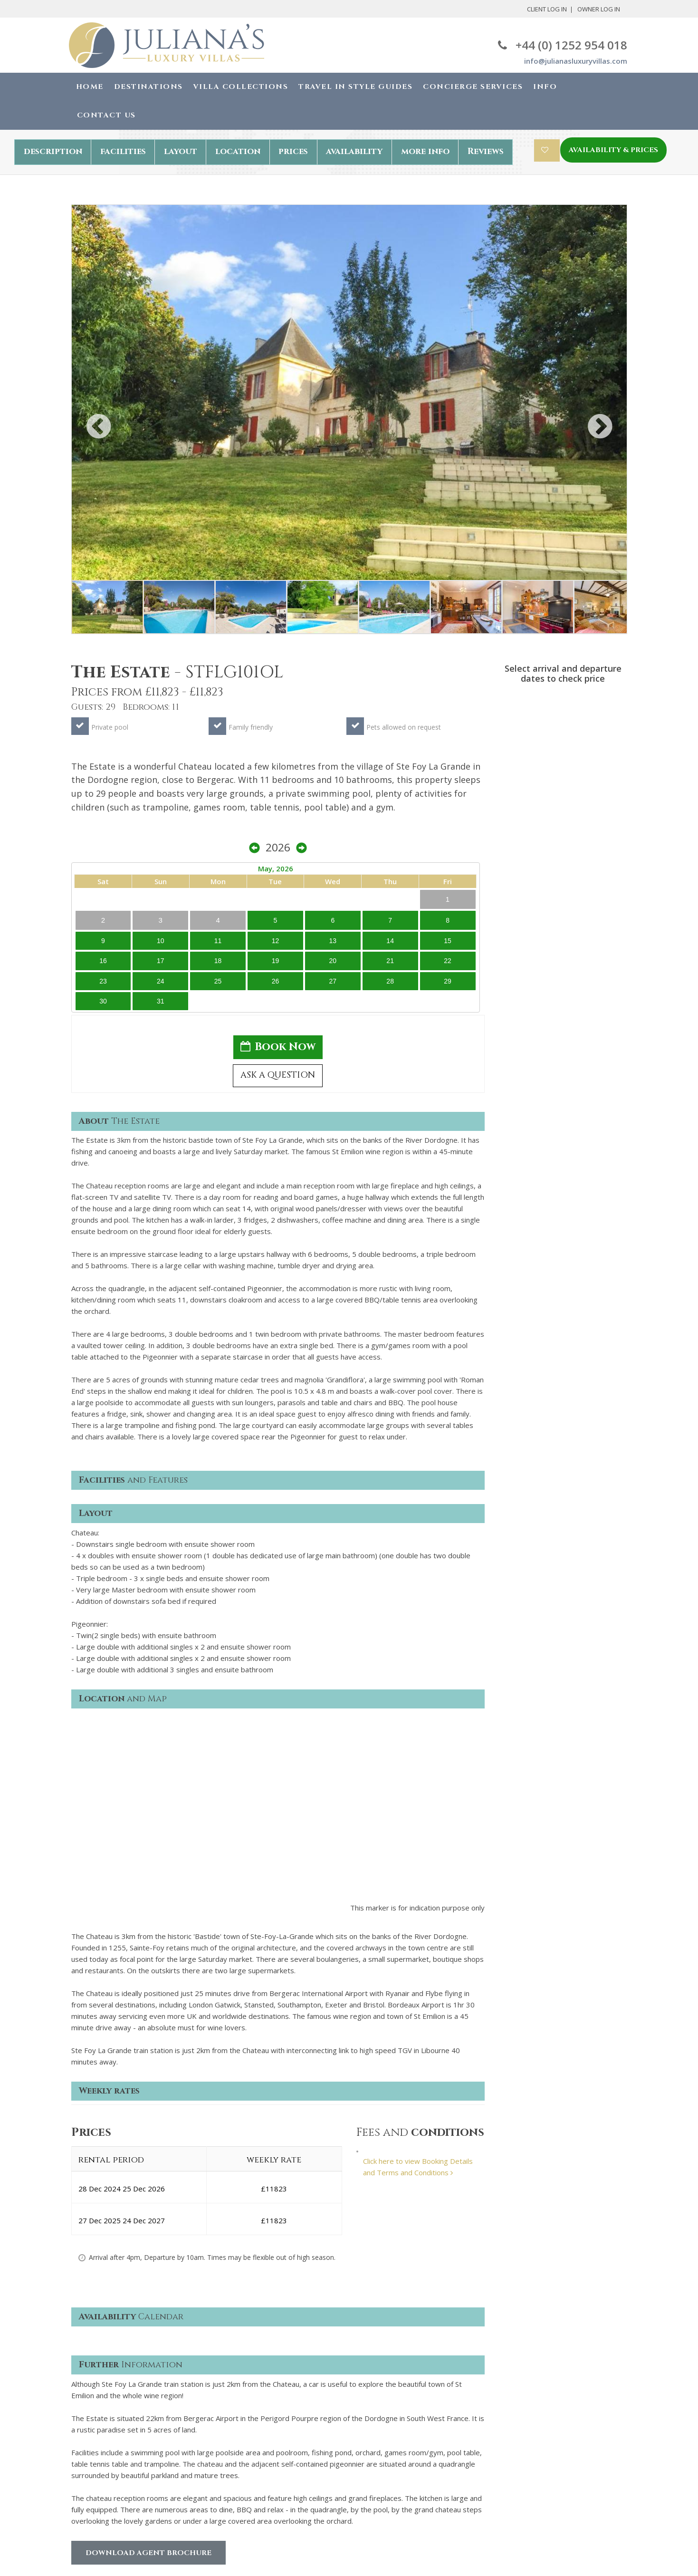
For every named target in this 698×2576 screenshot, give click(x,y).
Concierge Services (473, 87)
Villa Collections (240, 87)
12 (560, 793)
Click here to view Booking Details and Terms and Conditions (418, 1892)
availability (354, 151)
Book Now (563, 904)
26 (560, 834)
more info (425, 151)
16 (511, 814)
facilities (123, 151)
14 (594, 793)
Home (90, 87)
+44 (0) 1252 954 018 (562, 45)
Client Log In (547, 9)
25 (544, 834)
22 (611, 814)
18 (544, 814)
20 (577, 814)
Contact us (88, 2466)
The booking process (105, 2437)
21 (594, 814)
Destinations (148, 87)
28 (594, 834)
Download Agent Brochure (148, 2279)
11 (544, 793)
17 (527, 814)
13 (577, 793)
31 (527, 855)
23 (511, 834)
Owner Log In (598, 9)
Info (545, 87)
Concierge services (102, 2452)
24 (527, 834)
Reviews (486, 151)
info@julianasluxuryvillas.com (575, 61)
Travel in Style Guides (355, 87)
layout (180, 151)
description (53, 151)
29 (611, 834)
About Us (86, 2409)
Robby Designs (403, 2557)
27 (577, 834)
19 (560, 814)
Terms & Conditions (246, 2409)
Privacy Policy (236, 2423)
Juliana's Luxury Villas (131, 2547)
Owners (84, 2480)
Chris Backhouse (401, 2546)
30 (511, 855)
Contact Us (106, 115)
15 (611, 793)
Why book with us (100, 2423)
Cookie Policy (235, 2437)
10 (527, 793)
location (237, 151)
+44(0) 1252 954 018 (534, 2409)
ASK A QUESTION (563, 936)
